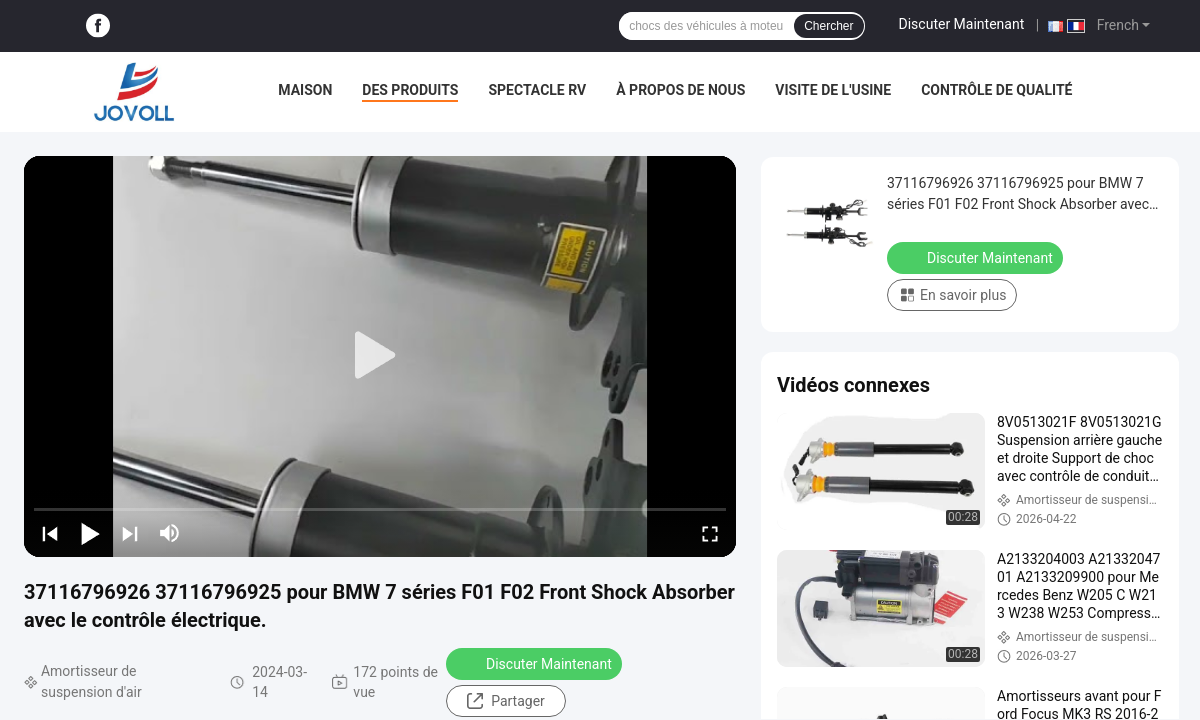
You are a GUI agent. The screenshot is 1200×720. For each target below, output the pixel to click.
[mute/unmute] (170, 533)
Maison (305, 90)
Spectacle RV (537, 90)
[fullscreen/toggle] (710, 533)
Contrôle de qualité (996, 90)
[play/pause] (90, 533)
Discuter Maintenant (962, 24)
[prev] (50, 533)
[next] (130, 533)
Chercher (828, 26)
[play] (380, 356)
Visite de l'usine (833, 90)
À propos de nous (680, 90)
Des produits (410, 90)
